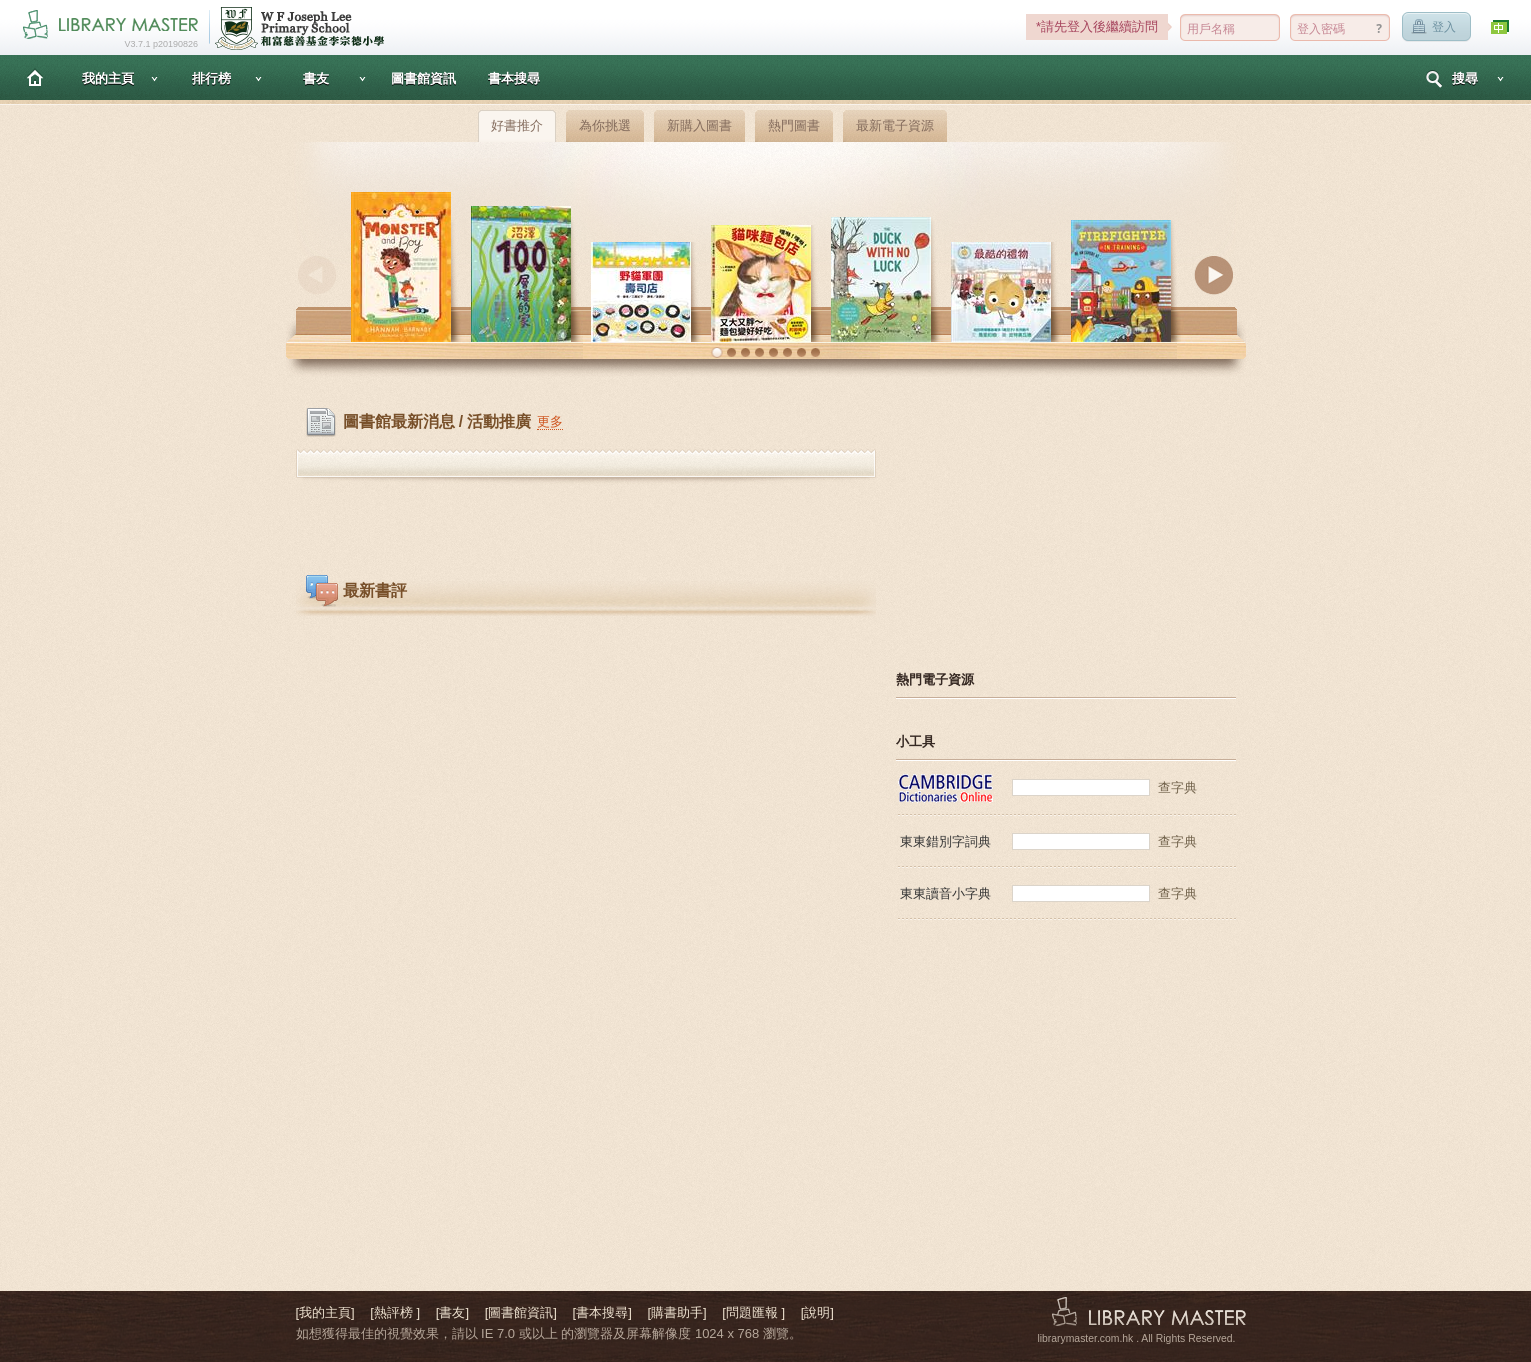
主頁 (35, 77)
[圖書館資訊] (521, 1312)
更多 (550, 421)
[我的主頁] (325, 1312)
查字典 (1177, 787)
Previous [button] (317, 275)
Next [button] (1214, 275)
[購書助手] (676, 1312)
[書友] (452, 1312)
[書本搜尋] (602, 1312)
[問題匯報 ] (753, 1312)
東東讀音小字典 (945, 893)
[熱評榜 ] (395, 1312)
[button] (717, 353)
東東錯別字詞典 (945, 841)
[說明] (817, 1312)
